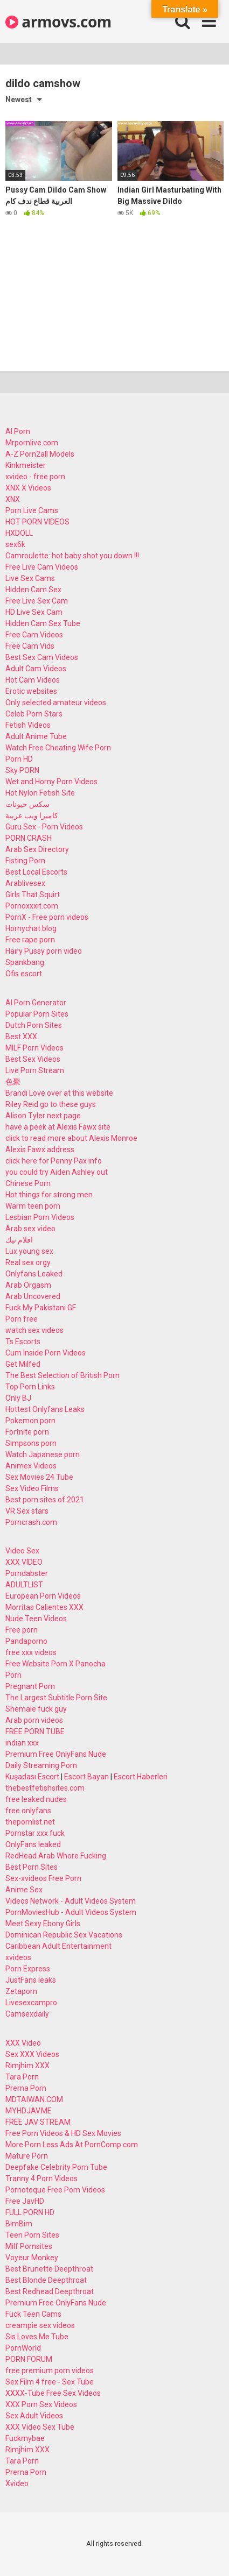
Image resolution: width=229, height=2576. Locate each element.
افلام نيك (19, 1240)
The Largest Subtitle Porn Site (56, 1697)
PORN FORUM (28, 2359)
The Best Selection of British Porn (62, 1375)
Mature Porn (26, 2156)
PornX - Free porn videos (46, 917)
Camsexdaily (27, 2014)
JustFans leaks (30, 1980)
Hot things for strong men (49, 1194)
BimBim (18, 2223)
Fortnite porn (27, 1432)
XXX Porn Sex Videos (41, 2404)
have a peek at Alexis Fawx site (57, 1127)
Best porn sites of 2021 (44, 1499)
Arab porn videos (34, 1720)
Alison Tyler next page (43, 1115)
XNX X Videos (28, 488)
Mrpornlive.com (31, 442)
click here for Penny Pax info (53, 1160)
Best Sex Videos (32, 1059)
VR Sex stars (26, 1511)
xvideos (18, 1957)
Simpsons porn (31, 1443)
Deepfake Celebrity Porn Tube (56, 2167)
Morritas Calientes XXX (44, 1607)
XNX (12, 499)
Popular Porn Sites (36, 1014)
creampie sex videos (40, 2325)
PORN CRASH (28, 838)
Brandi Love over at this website (59, 1093)
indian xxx (22, 1742)
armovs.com (58, 21)
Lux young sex (29, 1251)
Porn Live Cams (31, 510)
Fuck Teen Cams (33, 2314)
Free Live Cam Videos (41, 567)
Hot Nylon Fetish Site (40, 793)
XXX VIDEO (24, 1562)
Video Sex (22, 1550)
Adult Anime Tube (36, 736)
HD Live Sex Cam (34, 612)
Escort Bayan (86, 1776)
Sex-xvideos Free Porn (43, 1878)
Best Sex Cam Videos (41, 657)
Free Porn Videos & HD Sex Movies (63, 2133)
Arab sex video (30, 1228)
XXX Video (23, 2043)
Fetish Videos (28, 725)
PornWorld (23, 2348)
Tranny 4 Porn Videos (41, 2178)
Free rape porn (30, 939)
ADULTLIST (24, 1584)
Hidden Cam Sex (33, 589)
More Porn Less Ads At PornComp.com (71, 2144)
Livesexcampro (31, 2002)
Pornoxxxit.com (31, 906)
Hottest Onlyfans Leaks (45, 1409)
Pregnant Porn (30, 1686)
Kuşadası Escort (32, 1776)
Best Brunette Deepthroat (49, 2269)
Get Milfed (22, 1364)
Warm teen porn (32, 1206)
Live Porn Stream (34, 1070)
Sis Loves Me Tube (36, 2336)
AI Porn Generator (35, 1002)
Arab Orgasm (28, 1285)
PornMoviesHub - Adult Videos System (70, 1912)
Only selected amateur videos (55, 702)
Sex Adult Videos (34, 2415)
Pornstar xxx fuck (35, 1833)
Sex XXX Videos (32, 2054)
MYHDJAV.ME (28, 2110)
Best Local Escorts (36, 872)
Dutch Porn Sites (33, 1025)
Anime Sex (24, 1889)
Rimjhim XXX (27, 2065)
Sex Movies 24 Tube (39, 1477)
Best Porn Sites (31, 1867)
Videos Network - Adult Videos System (70, 1901)
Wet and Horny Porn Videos (51, 781)
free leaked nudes (36, 1799)
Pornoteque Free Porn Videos (55, 2189)
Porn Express (27, 1968)
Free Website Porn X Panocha (55, 1663)
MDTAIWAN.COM (34, 2099)
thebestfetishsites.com (45, 1788)
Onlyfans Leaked (34, 1273)
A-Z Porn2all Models (39, 454)
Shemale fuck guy (36, 1709)
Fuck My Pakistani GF (40, 1307)
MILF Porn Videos (34, 1048)
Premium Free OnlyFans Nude (55, 1754)
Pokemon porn (30, 1420)
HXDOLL (19, 533)
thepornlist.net (30, 1822)
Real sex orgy (28, 1262)
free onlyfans (28, 1810)
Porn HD (19, 759)
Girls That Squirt (32, 894)
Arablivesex (25, 883)
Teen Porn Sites (32, 2235)
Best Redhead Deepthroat (49, 2291)
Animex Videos (31, 1465)
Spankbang (24, 962)
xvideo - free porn (35, 476)
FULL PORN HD (29, 2212)
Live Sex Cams (30, 578)
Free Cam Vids (29, 646)
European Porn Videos (43, 1596)
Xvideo (17, 2483)
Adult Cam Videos (35, 668)
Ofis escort (23, 973)
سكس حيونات (27, 804)
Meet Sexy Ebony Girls (42, 1923)
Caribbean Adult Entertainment (58, 1946)
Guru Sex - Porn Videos (44, 826)
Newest (18, 99)
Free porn (21, 1630)
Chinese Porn (28, 1183)
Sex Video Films (32, 1488)
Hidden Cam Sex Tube (42, 623)
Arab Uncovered (32, 1296)
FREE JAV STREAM (38, 2122)
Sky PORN (22, 770)
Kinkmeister (25, 465)
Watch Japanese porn (42, 1454)
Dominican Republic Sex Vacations (63, 1935)
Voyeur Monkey (31, 2257)
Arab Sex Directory (37, 849)
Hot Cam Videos (32, 680)
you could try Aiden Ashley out (56, 1172)
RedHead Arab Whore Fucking (55, 1855)
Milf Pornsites (28, 2246)
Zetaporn (21, 1991)
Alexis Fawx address (39, 1149)
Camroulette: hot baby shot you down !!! (72, 555)
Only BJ (18, 1398)
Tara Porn (22, 2077)
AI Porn (17, 431)
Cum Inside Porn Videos (45, 1353)
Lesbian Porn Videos (39, 1217)
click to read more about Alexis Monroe (71, 1138)
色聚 (12, 1081)
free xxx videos (31, 1652)
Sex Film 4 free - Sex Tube (49, 2382)
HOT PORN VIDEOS (37, 521)
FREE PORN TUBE (35, 1731)
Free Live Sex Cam (36, 601)
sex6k (15, 544)
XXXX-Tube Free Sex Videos (53, 2393)
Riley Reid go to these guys (50, 1104)
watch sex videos (34, 1330)
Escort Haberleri (141, 1776)
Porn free (21, 1319)
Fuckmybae (25, 2438)
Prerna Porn (25, 2088)
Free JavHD (24, 2201)
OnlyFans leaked (33, 1844)
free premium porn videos (49, 2370)
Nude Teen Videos (36, 1618)
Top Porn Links (30, 1386)
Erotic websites (31, 691)
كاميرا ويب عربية (31, 815)
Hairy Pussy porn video (43, 951)
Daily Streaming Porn (41, 1765)
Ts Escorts (22, 1341)
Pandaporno (26, 1641)
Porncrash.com (31, 1522)
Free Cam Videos (34, 634)
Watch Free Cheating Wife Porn (58, 747)
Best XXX (21, 1036)
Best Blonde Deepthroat (46, 2280)
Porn (13, 1675)
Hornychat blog (31, 928)
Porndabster (26, 1573)
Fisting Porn (25, 860)
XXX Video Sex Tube (39, 2427)
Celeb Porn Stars (34, 713)
